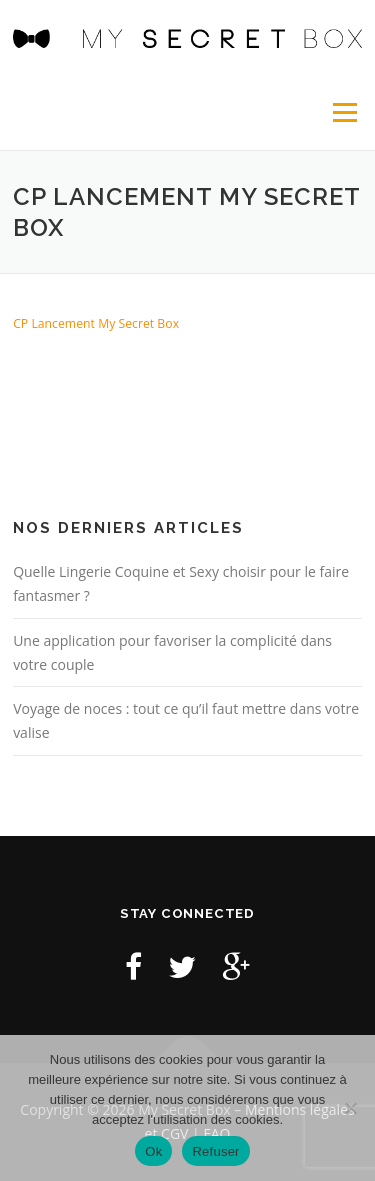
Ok (153, 1151)
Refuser (215, 1151)
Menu (343, 112)
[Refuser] (350, 1108)
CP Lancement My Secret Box (96, 323)
